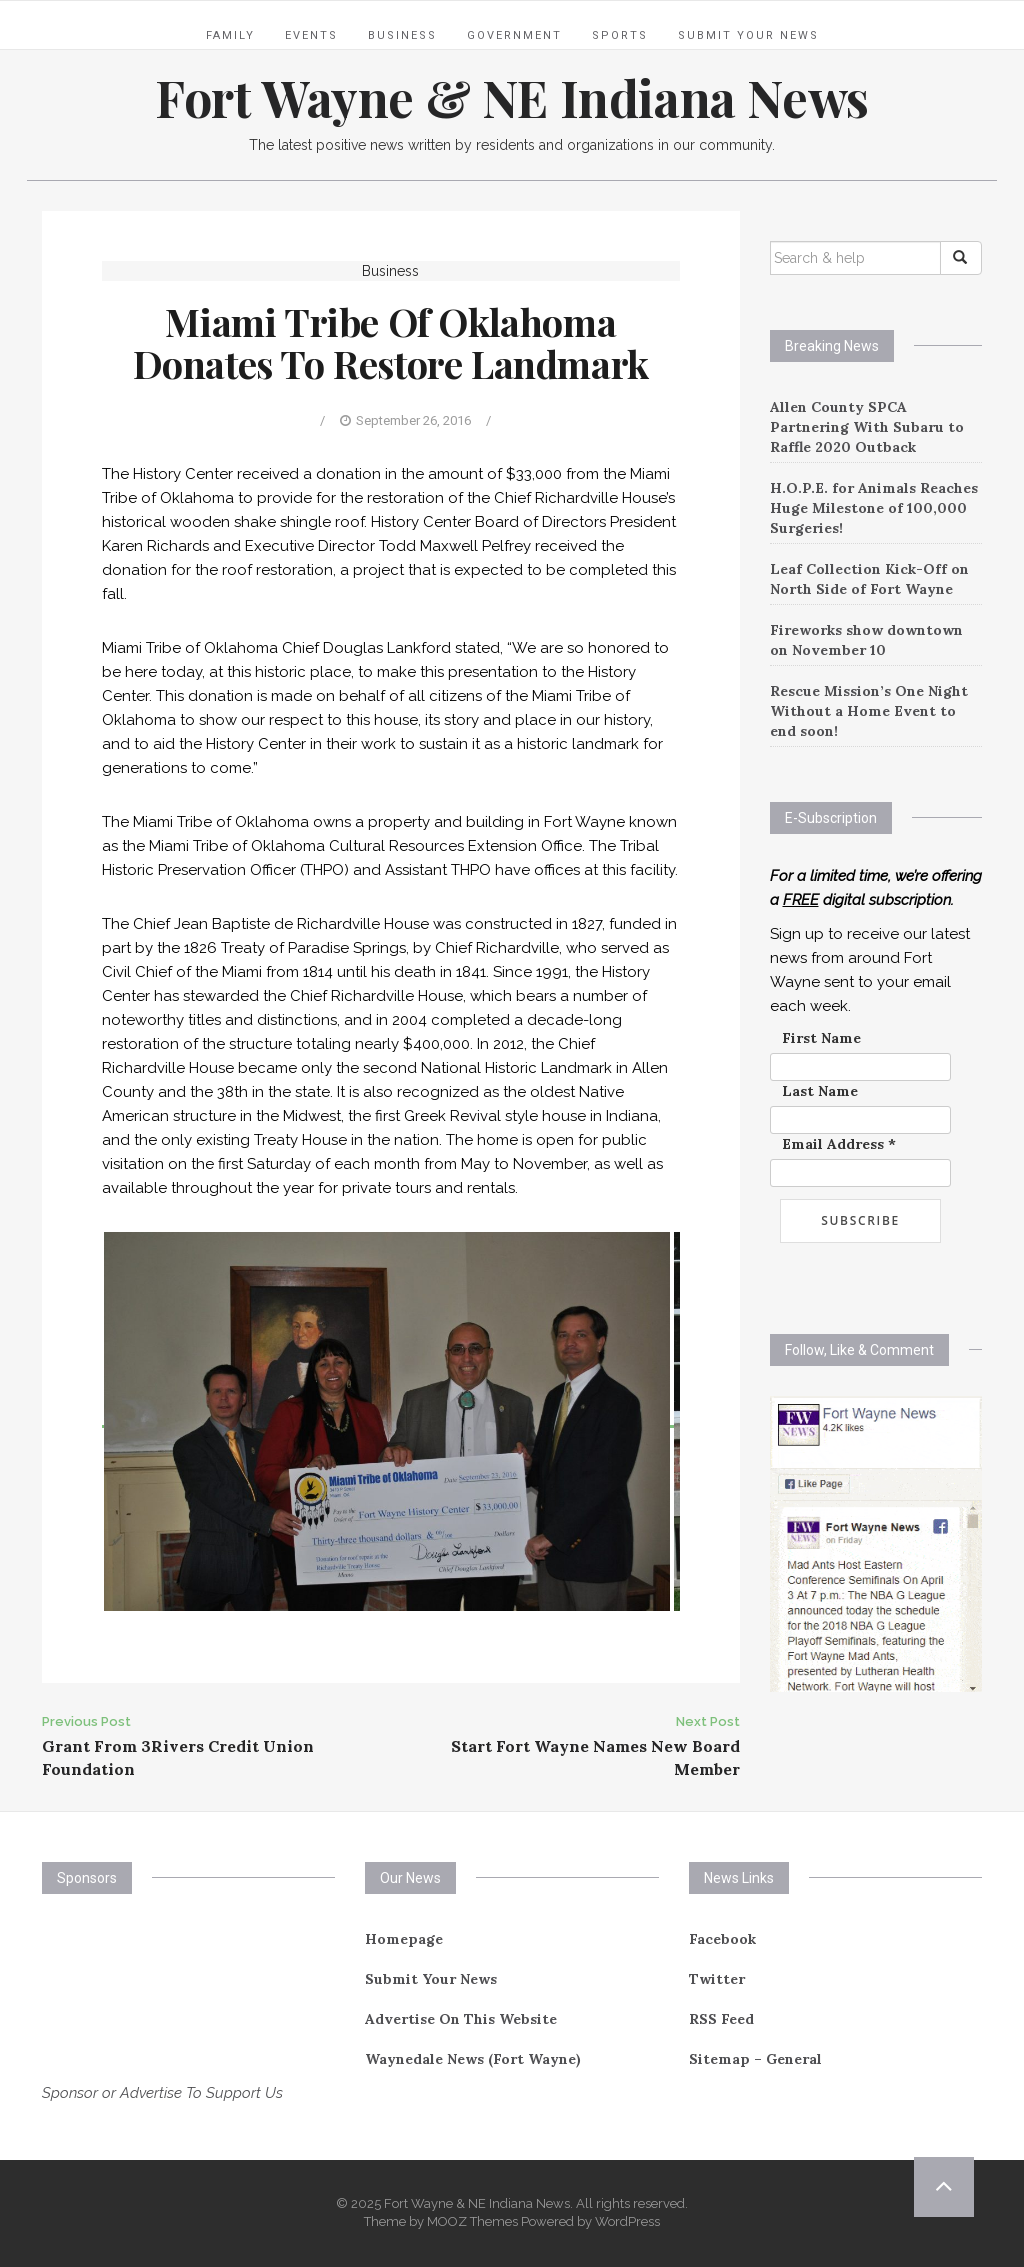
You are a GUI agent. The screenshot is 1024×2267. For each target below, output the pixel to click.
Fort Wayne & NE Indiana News (512, 97)
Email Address (839, 1144)
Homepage (404, 1939)
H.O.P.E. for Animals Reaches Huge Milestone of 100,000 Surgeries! (874, 508)
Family (230, 35)
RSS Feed (721, 2019)
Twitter (717, 1979)
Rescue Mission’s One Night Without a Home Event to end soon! (869, 711)
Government (514, 35)
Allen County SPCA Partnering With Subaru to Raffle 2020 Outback (867, 427)
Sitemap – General (755, 2059)
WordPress (627, 2221)
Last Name (820, 1091)
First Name (821, 1038)
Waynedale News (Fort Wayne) (473, 2059)
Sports (620, 35)
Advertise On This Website (461, 2019)
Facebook (722, 1939)
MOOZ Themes (472, 2221)
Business (402, 35)
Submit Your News (748, 35)
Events (311, 35)
